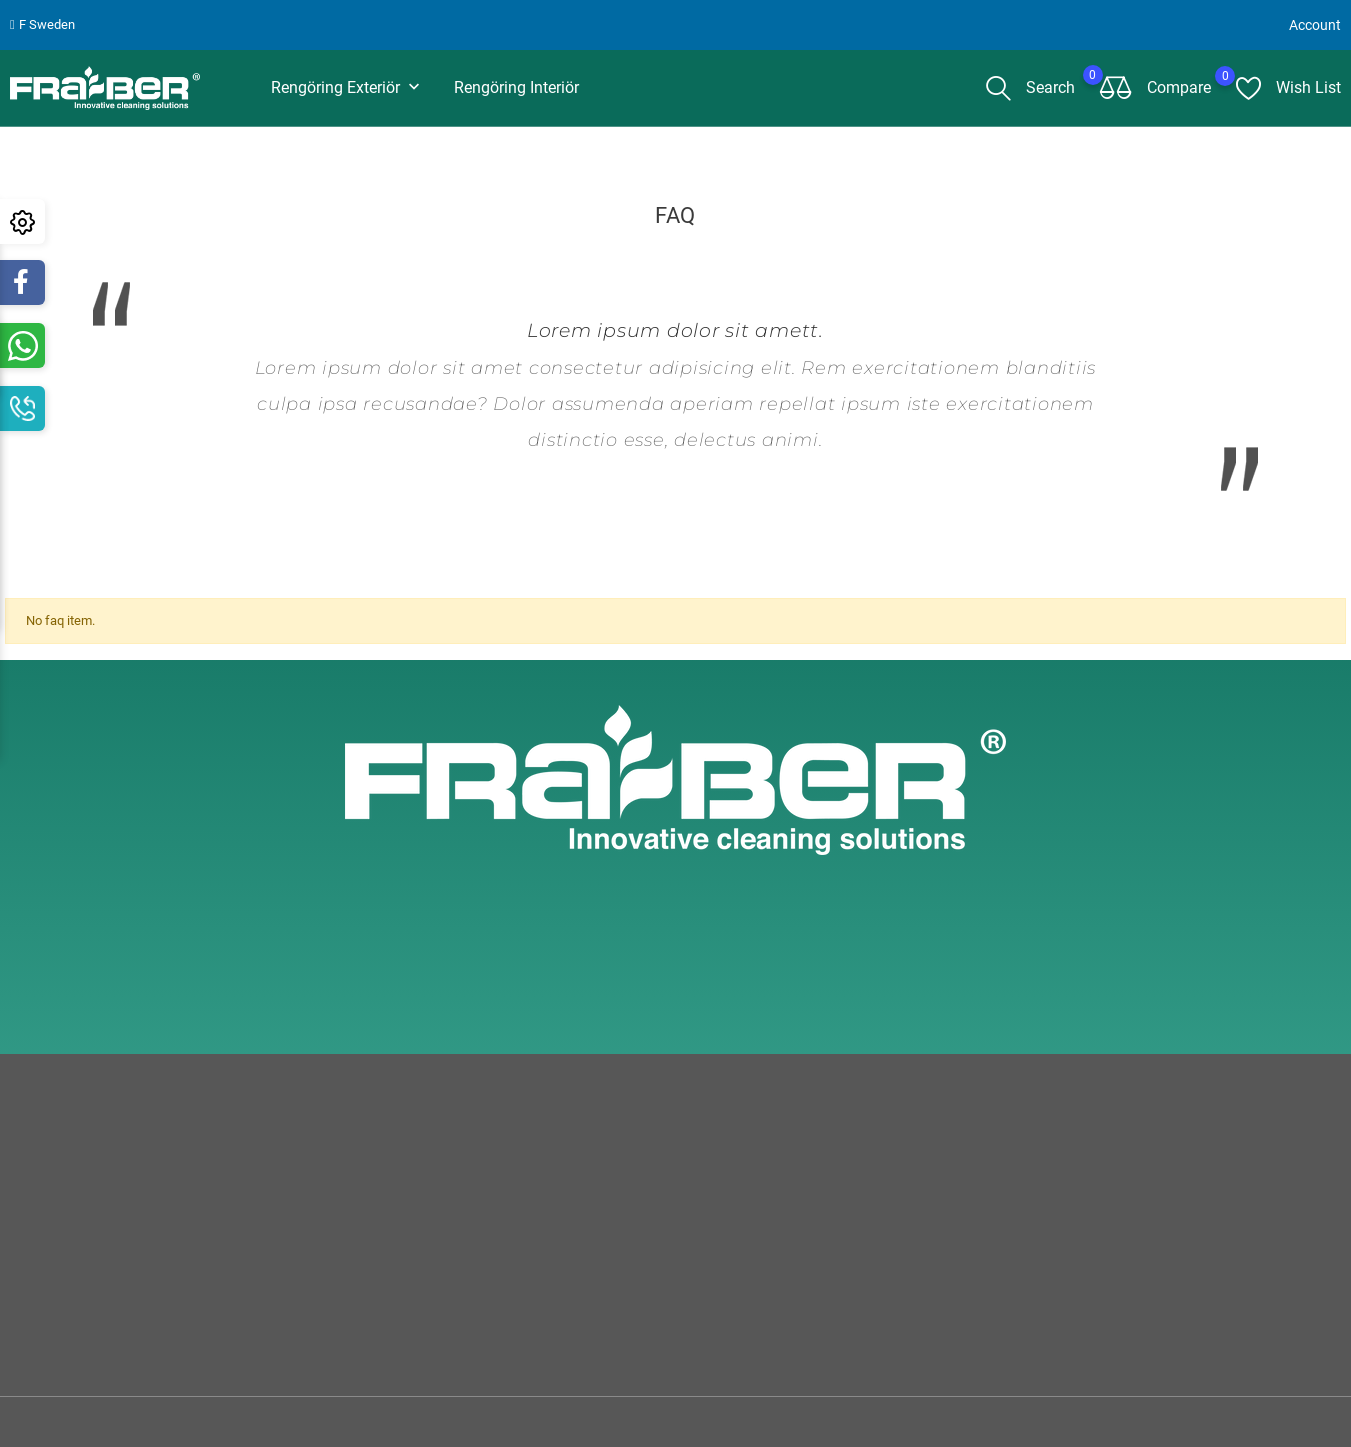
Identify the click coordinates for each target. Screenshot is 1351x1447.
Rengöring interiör (516, 87)
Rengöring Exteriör (347, 88)
